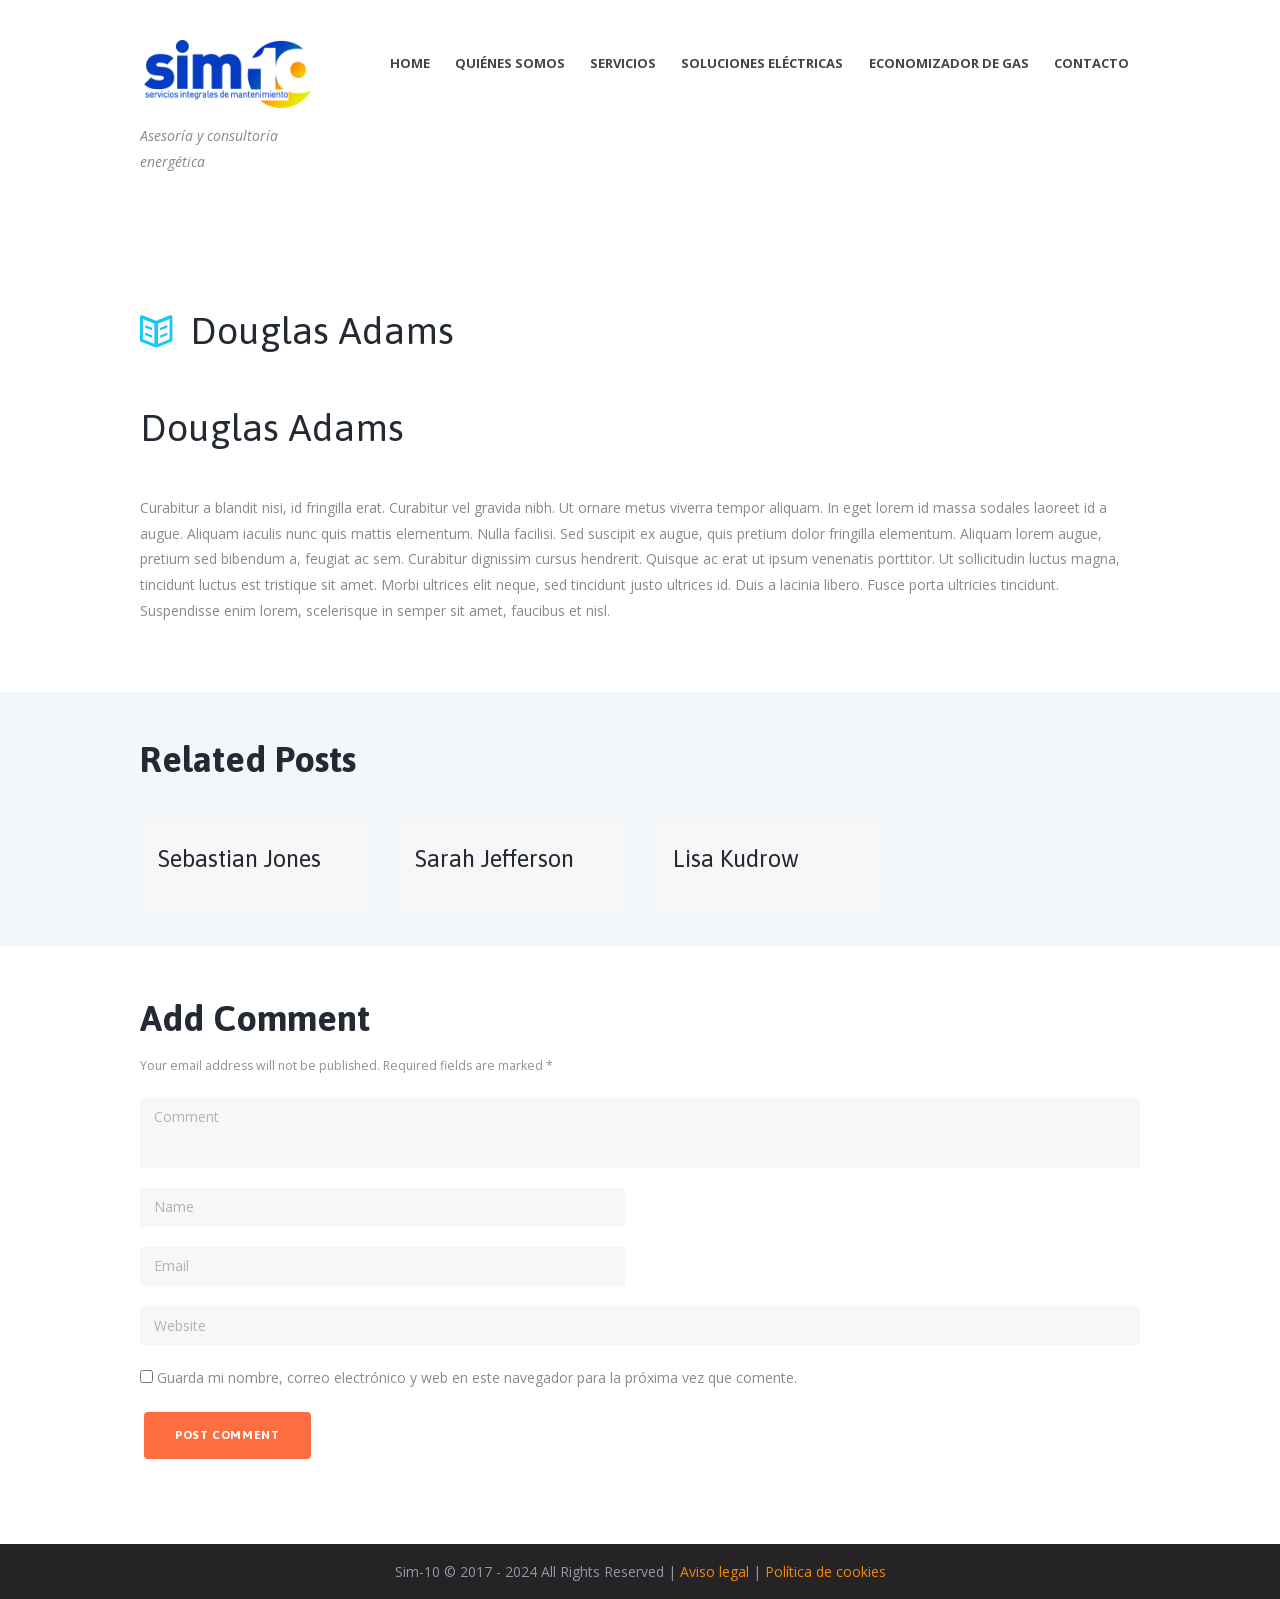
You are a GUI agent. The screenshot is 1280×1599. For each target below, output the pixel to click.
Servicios (623, 63)
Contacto (1091, 63)
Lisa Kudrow (736, 858)
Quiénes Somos (510, 63)
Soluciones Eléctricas (762, 63)
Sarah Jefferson (494, 858)
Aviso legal (714, 1571)
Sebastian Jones (239, 858)
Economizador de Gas (949, 63)
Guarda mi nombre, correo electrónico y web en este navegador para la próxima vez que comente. (477, 1377)
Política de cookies (825, 1571)
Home (410, 63)
